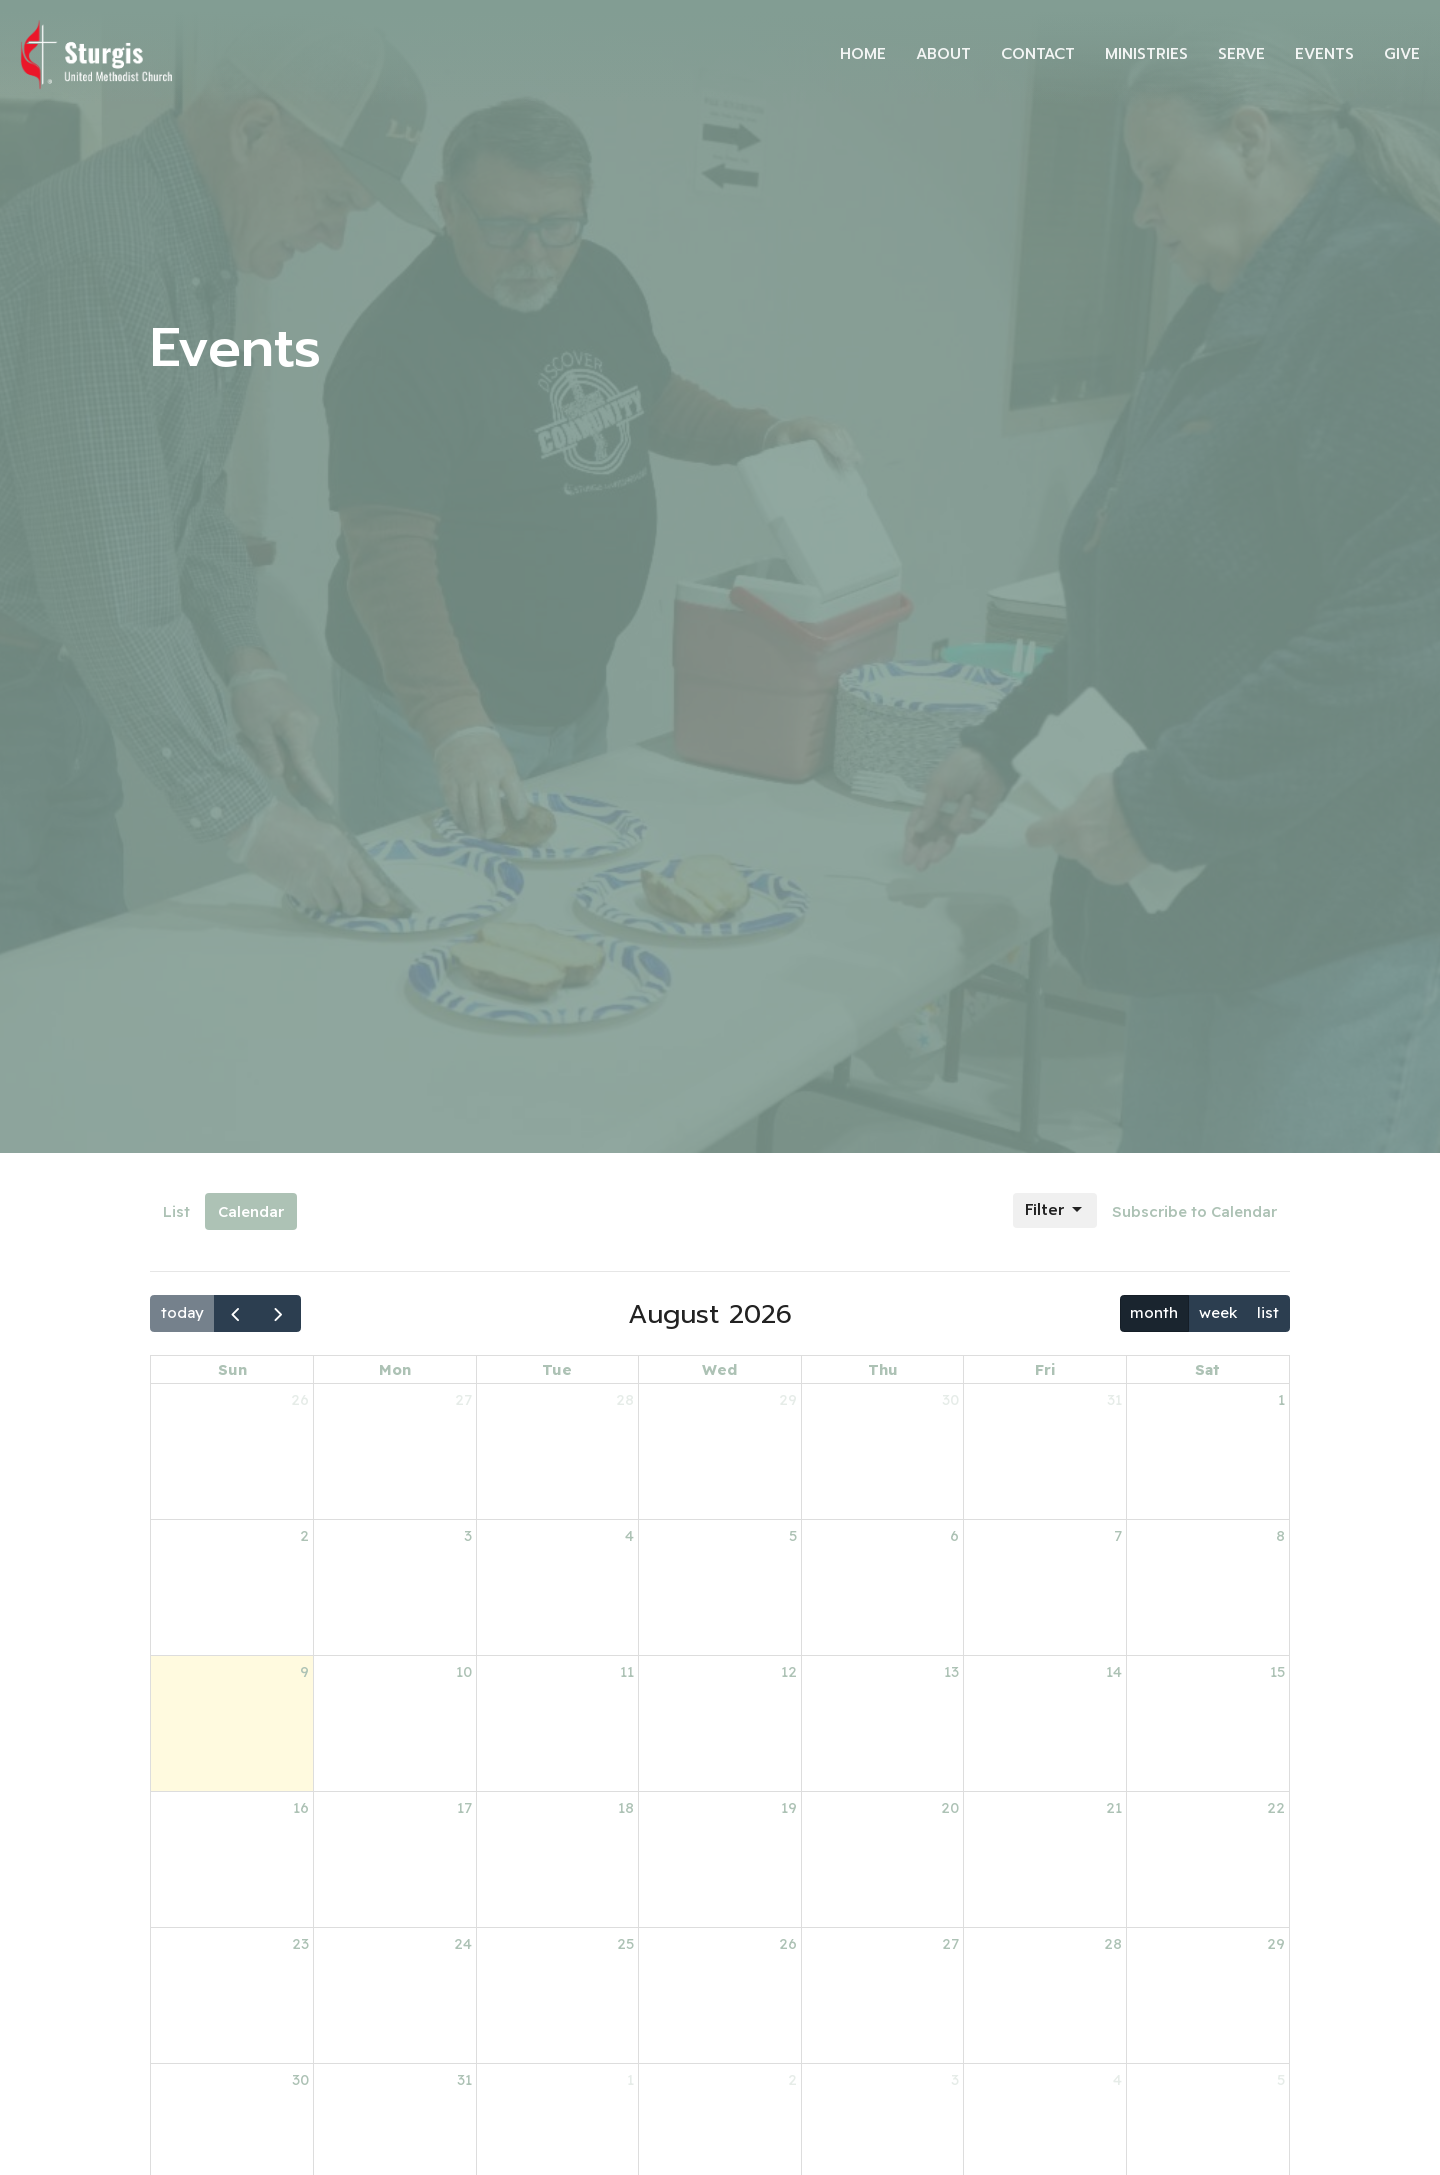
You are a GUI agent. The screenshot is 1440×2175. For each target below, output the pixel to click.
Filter (1055, 1210)
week (1218, 1312)
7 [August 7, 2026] (1118, 1535)
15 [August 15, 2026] (1277, 1671)
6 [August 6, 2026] (954, 1535)
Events (1324, 54)
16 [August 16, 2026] (301, 1807)
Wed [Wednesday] (719, 1369)
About (943, 54)
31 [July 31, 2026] (1114, 1399)
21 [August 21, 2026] (1114, 1807)
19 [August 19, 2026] (789, 1807)
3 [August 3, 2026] (468, 1535)
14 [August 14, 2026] (1114, 1671)
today (182, 1312)
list (1268, 1312)
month (1154, 1312)
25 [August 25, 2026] (625, 1943)
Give (1402, 54)
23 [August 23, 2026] (300, 1943)
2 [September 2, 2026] (792, 2079)
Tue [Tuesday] (557, 1369)
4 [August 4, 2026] (629, 1535)
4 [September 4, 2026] (1117, 2079)
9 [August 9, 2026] (304, 1671)
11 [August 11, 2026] (627, 1671)
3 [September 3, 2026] (955, 2079)
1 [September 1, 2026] (630, 2079)
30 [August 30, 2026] (300, 2079)
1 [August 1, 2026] (1281, 1399)
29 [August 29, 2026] (1276, 1943)
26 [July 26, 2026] (300, 1399)
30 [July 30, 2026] (950, 1399)
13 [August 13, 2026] (951, 1671)
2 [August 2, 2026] (304, 1535)
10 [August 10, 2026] (464, 1671)
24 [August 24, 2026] (463, 1943)
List (176, 1211)
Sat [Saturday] (1207, 1369)
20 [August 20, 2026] (950, 1807)
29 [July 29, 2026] (788, 1399)
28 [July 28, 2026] (625, 1399)
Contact (1038, 54)
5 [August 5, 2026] (793, 1535)
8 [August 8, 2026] (1280, 1535)
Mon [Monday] (395, 1369)
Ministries (1146, 54)
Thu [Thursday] (883, 1369)
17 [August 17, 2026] (464, 1807)
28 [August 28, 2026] (1113, 1943)
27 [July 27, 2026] (463, 1399)
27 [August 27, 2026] (950, 1943)
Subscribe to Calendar (1194, 1211)
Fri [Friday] (1045, 1369)
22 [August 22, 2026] (1276, 1807)
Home (863, 54)
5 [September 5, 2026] (1281, 2079)
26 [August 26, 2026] (788, 1943)
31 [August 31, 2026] (464, 2079)
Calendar (251, 1211)
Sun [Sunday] (232, 1369)
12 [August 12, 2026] (789, 1671)
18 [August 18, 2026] (626, 1807)
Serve (1241, 54)
